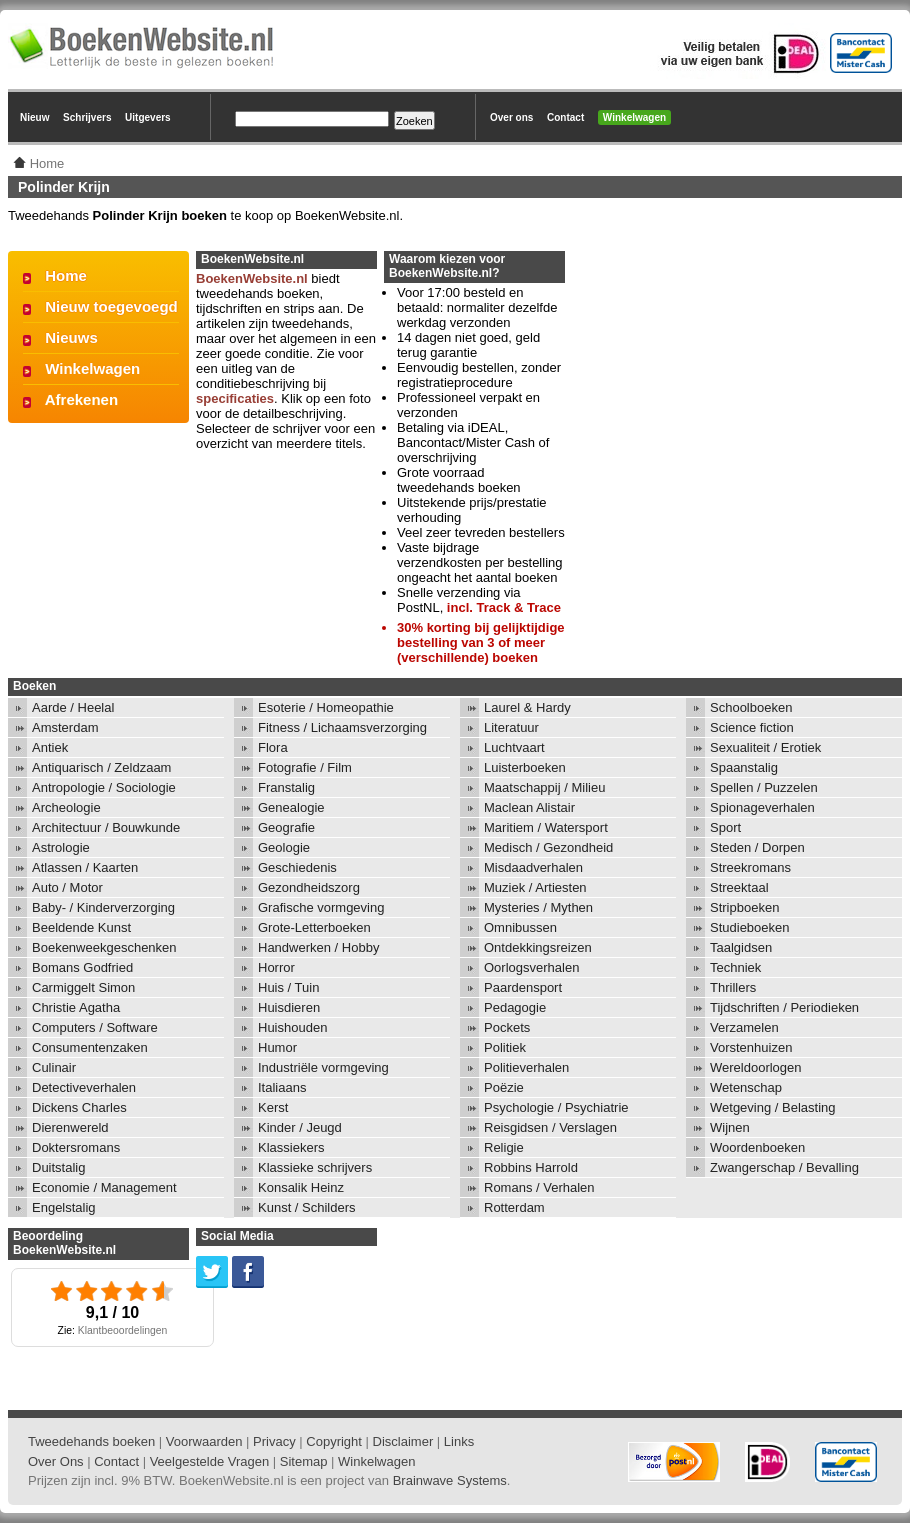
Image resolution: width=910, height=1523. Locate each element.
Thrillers (733, 987)
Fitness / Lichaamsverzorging (342, 727)
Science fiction (752, 727)
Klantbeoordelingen (123, 1330)
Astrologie (61, 847)
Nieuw (34, 117)
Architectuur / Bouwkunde (106, 827)
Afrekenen (81, 399)
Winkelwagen (634, 117)
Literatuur (511, 727)
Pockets (507, 1027)
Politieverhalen (526, 1067)
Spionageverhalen (762, 807)
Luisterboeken (525, 767)
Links (459, 1441)
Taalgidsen (741, 947)
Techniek (735, 967)
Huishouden (292, 1027)
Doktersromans (76, 1147)
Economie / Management (104, 1187)
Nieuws (71, 337)
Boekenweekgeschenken (104, 947)
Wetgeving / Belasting (773, 1107)
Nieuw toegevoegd (111, 306)
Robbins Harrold (531, 1167)
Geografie (286, 827)
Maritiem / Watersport (546, 827)
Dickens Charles (79, 1107)
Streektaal (739, 887)
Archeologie (66, 807)
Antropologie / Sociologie (104, 787)
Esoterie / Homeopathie (326, 707)
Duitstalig (58, 1167)
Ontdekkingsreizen (538, 947)
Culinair (54, 1067)
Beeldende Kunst (81, 927)
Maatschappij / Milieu (544, 787)
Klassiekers (291, 1147)
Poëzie (504, 1087)
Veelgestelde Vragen (210, 1461)
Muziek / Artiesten (535, 887)
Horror (276, 967)
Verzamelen (744, 1027)
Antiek (50, 747)
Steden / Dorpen (757, 847)
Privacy (274, 1441)
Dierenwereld (70, 1127)
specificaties (235, 398)
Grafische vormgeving (321, 907)
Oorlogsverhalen (531, 967)
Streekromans (750, 867)
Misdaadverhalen (533, 867)
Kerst (273, 1107)
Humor (277, 1047)
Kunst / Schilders (307, 1207)
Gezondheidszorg (309, 887)
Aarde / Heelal (73, 707)
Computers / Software (95, 1027)
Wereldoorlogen (756, 1067)
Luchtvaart (514, 747)
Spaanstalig (744, 767)
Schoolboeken (751, 707)
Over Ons (56, 1461)
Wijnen (730, 1127)
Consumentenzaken (90, 1047)
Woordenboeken (757, 1147)
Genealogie (291, 807)
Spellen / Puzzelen (764, 787)
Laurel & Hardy (527, 707)
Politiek (505, 1047)
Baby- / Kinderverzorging (103, 907)
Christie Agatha (76, 1007)
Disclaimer (403, 1441)
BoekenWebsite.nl (252, 278)
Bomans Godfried (82, 967)
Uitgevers (148, 117)
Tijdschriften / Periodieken (784, 1007)
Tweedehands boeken (91, 1441)
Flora (273, 747)
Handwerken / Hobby (318, 947)
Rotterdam (514, 1207)
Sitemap (304, 1461)
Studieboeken (750, 927)
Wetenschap (746, 1087)
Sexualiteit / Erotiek (765, 747)
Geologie (284, 847)
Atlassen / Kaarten (85, 867)
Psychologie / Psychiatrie (556, 1107)
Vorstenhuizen (751, 1047)
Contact (565, 117)
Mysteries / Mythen (538, 907)
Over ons (511, 117)
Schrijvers (87, 117)
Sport (725, 827)
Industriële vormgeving (323, 1067)
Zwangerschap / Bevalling (784, 1167)
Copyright (334, 1441)
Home (66, 275)
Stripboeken (744, 907)
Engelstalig (64, 1207)
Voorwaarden (204, 1441)
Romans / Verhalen (539, 1187)
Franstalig (286, 787)
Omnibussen (520, 927)
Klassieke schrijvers (315, 1167)
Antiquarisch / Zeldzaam (101, 767)
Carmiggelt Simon (83, 987)
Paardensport (523, 987)
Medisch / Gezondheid (548, 847)
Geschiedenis (297, 867)
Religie (504, 1147)
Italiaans (282, 1087)
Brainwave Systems (450, 1480)
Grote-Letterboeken (314, 927)
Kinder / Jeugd (300, 1127)
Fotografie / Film (305, 767)
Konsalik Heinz (301, 1187)
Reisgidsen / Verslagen (550, 1127)
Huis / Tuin (288, 987)
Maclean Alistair (529, 807)
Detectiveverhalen (84, 1087)
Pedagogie (515, 1007)
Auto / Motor (67, 887)
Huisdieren (289, 1007)
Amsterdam (65, 727)
